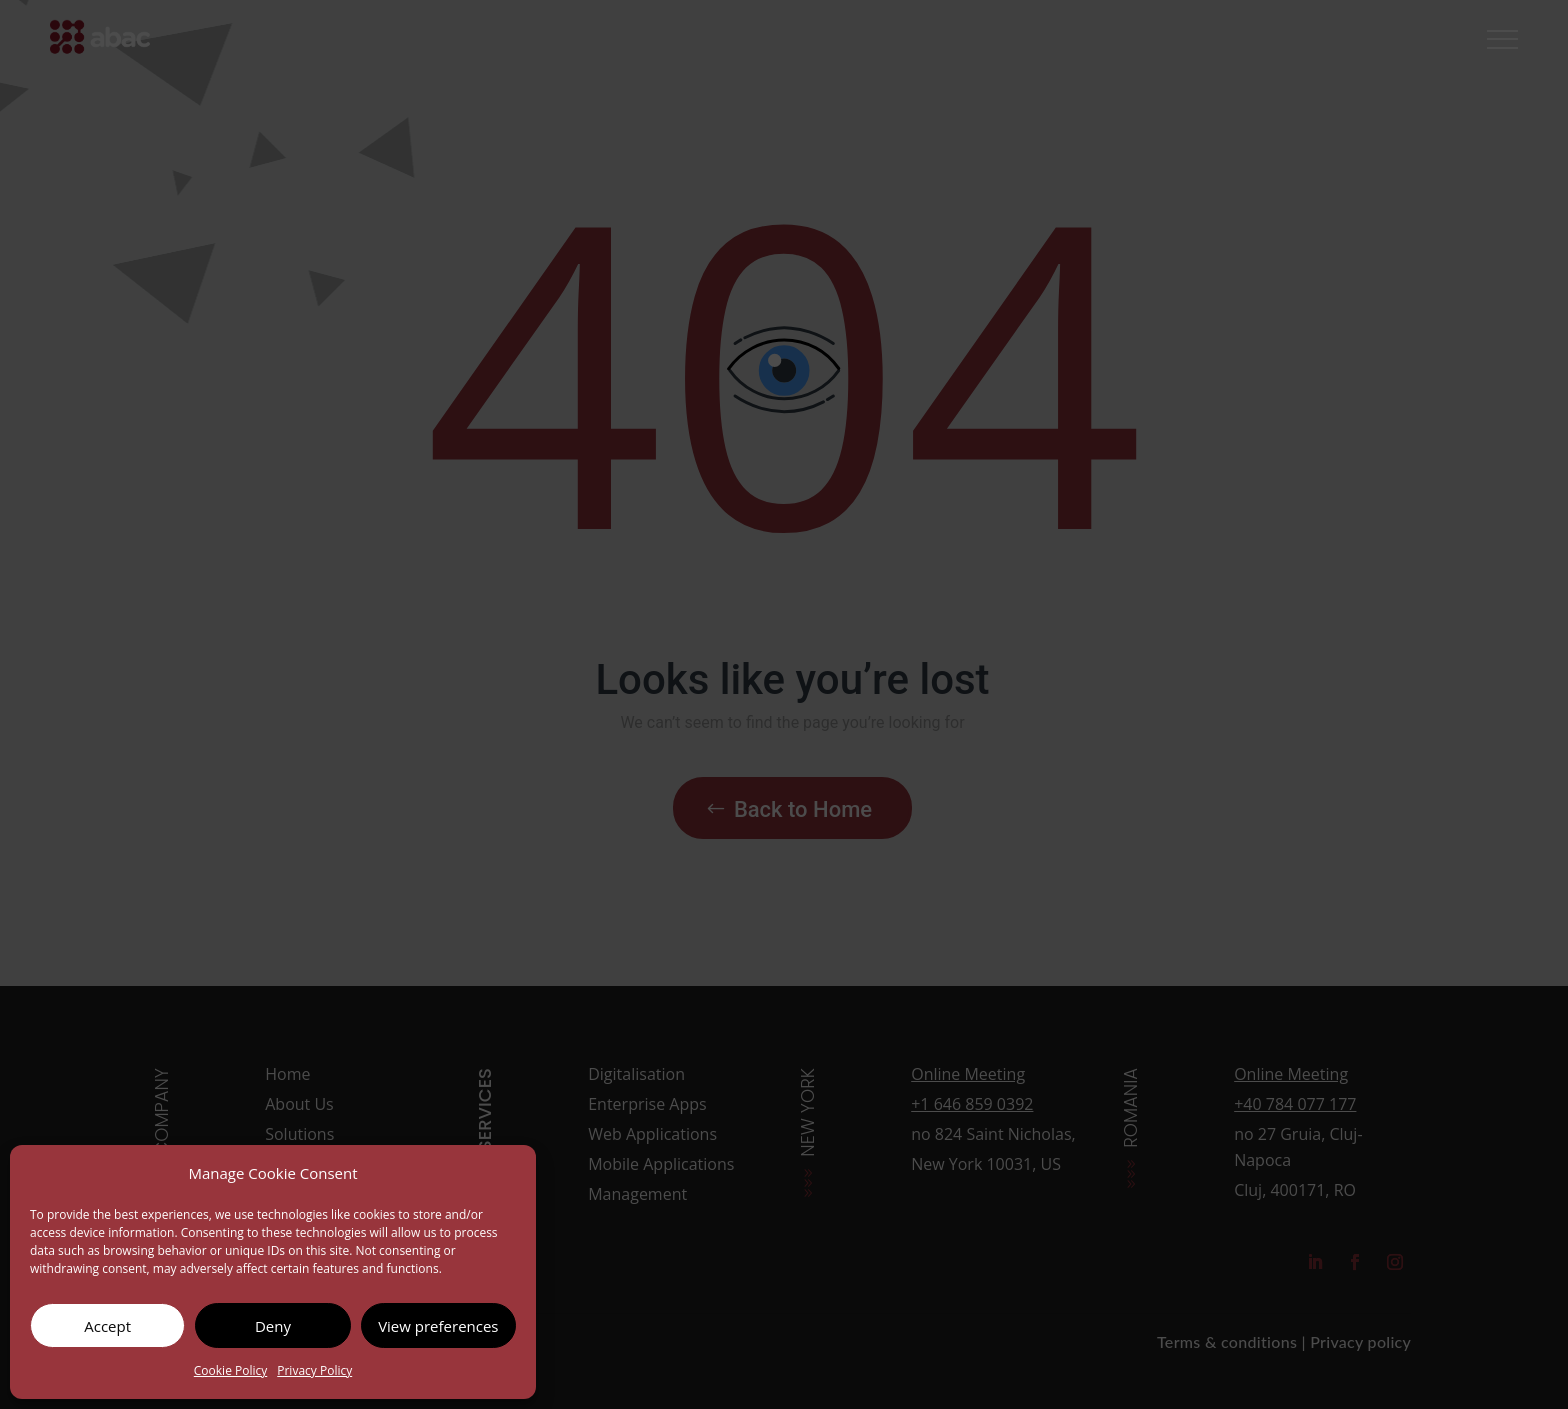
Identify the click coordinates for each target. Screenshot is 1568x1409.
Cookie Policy (230, 1370)
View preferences (438, 1326)
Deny (273, 1326)
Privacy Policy (314, 1370)
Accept (107, 1326)
